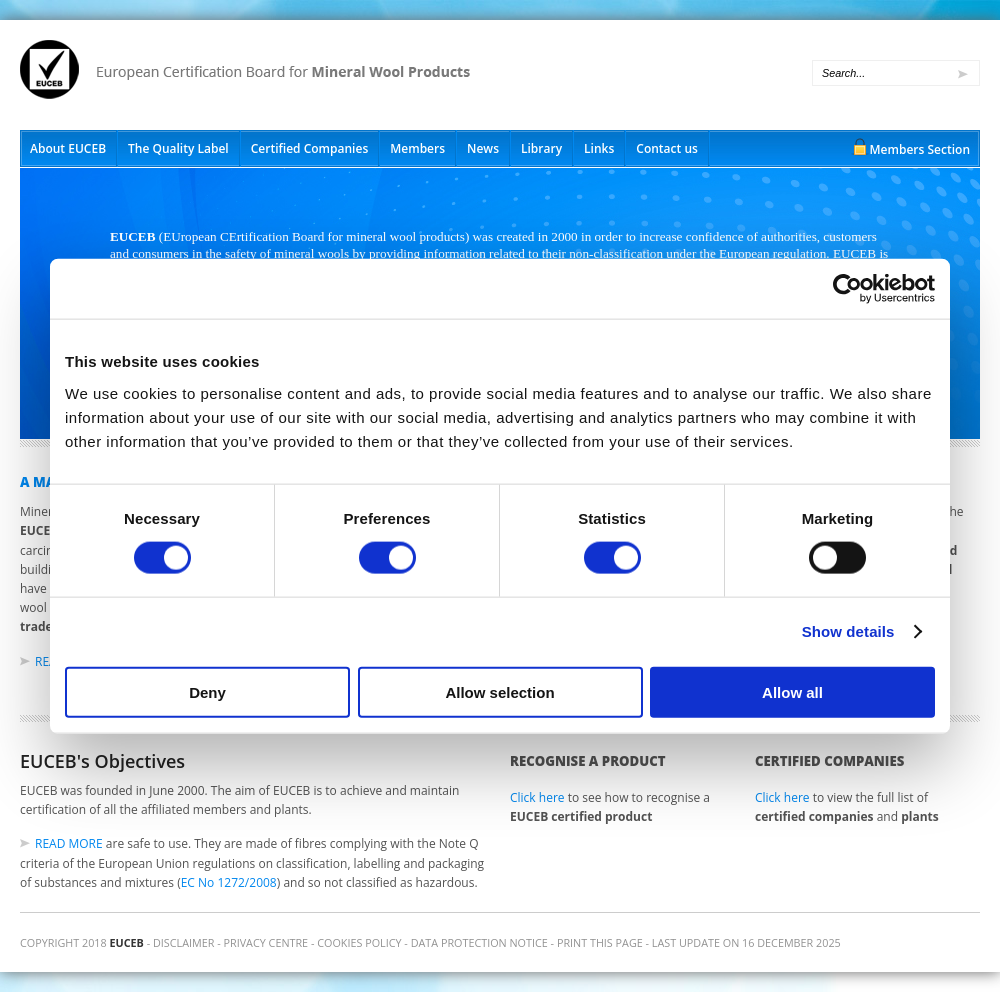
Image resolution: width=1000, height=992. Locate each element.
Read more (69, 843)
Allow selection (499, 691)
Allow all (792, 691)
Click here (537, 797)
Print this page (600, 942)
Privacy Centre (266, 942)
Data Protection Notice (479, 942)
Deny (207, 691)
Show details (848, 631)
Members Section (920, 149)
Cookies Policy (359, 942)
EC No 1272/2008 (229, 882)
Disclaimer (183, 942)
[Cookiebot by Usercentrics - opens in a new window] (847, 289)
